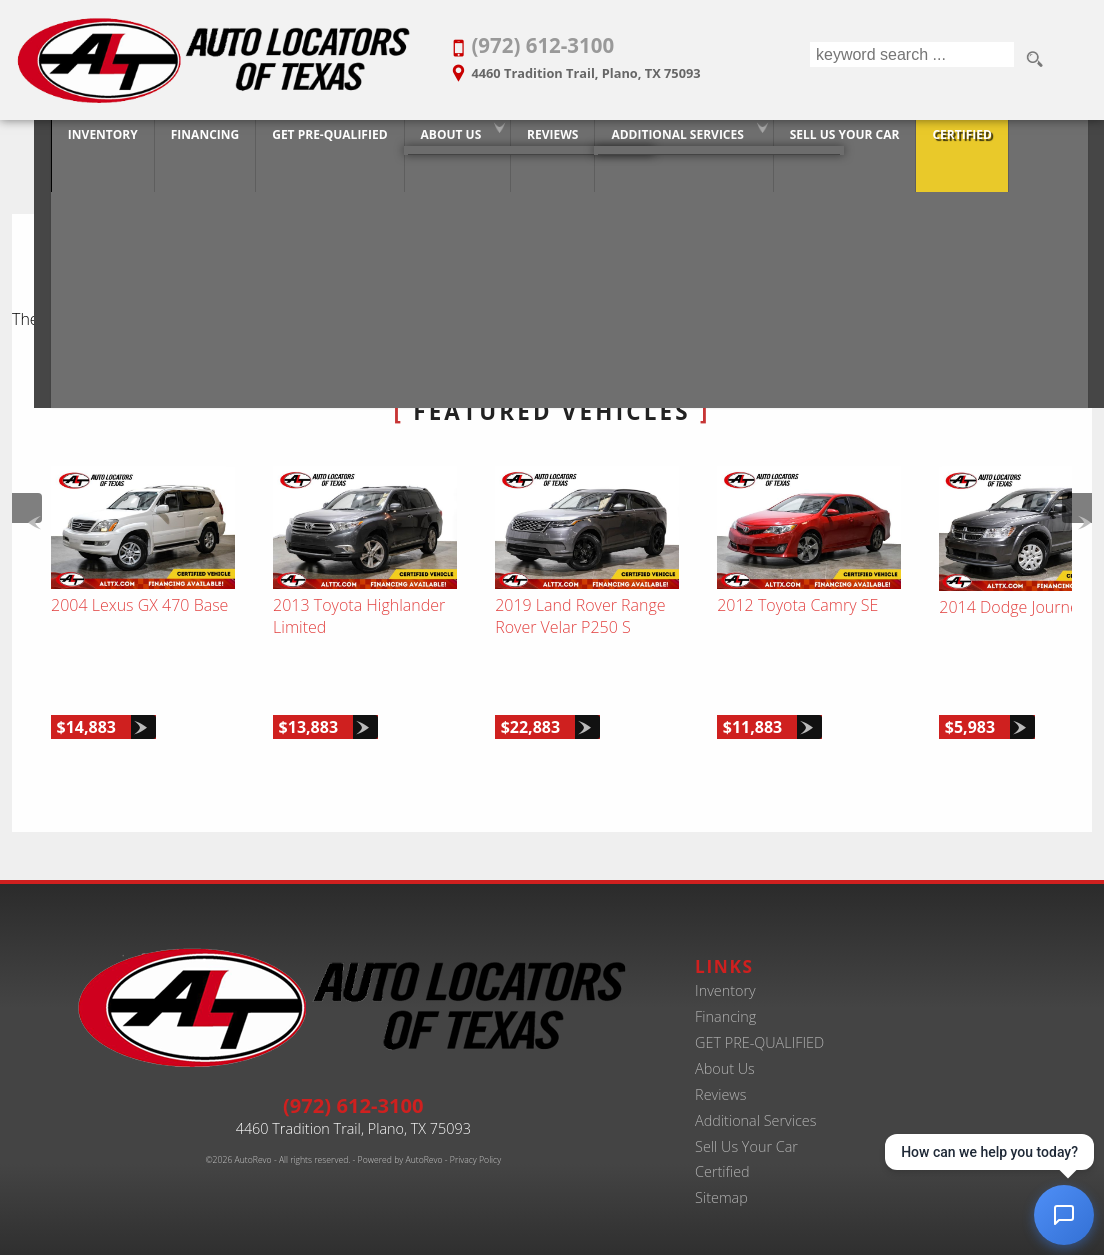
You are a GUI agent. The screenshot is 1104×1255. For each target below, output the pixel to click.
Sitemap (721, 1179)
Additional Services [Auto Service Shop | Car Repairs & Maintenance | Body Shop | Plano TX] (639, 142)
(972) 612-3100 (353, 1086)
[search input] (909, 60)
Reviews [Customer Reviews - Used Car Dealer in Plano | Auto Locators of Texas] (513, 142)
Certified (722, 1153)
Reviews (720, 1075)
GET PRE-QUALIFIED (759, 1024)
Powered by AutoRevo (400, 1141)
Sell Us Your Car (746, 1127)
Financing (725, 998)
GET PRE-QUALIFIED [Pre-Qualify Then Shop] (290, 142)
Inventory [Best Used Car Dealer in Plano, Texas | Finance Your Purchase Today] (64, 142)
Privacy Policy (475, 1141)
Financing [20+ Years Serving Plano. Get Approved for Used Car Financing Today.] (166, 142)
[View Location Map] (612, 66)
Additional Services (755, 1101)
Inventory (725, 972)
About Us (412, 142)
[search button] (1034, 60)
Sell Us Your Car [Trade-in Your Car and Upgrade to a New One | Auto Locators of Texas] (806, 142)
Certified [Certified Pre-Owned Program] (923, 142)
